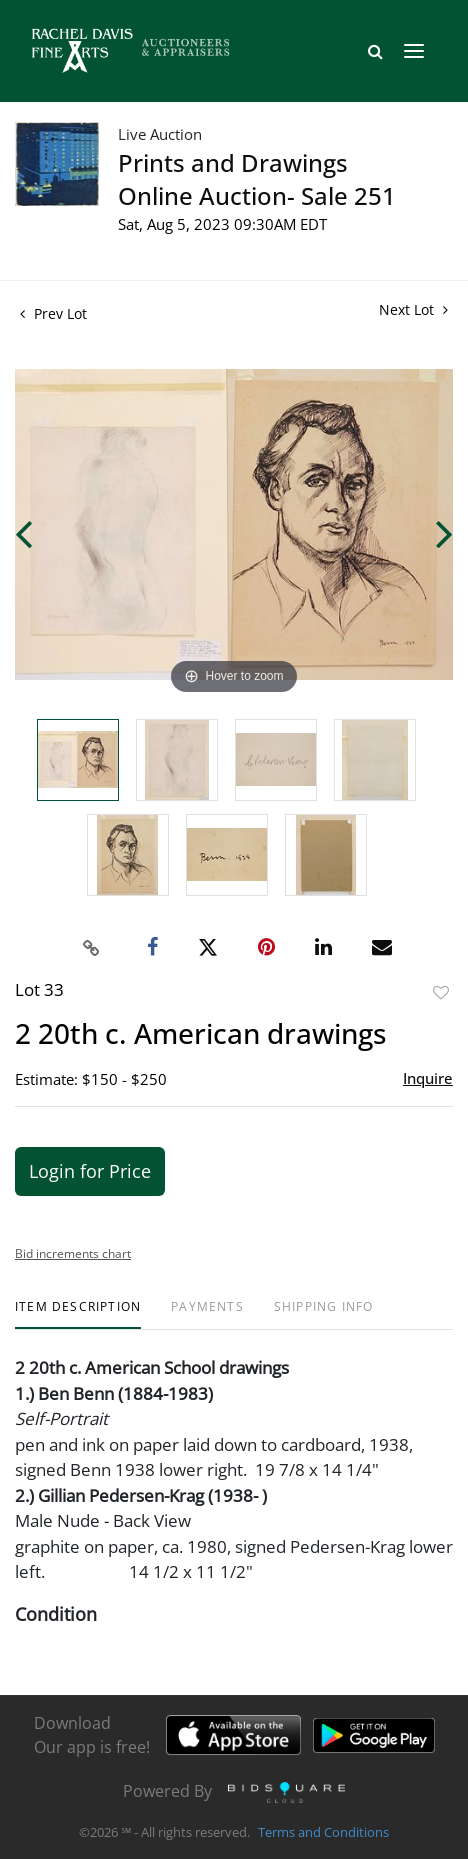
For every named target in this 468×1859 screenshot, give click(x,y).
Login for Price (90, 1171)
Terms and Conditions (323, 1833)
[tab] (78, 1314)
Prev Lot (53, 313)
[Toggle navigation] (414, 51)
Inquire (428, 1078)
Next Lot (413, 309)
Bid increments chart (73, 1253)
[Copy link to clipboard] (92, 948)
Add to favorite (441, 992)
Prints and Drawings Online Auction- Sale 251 (257, 179)
